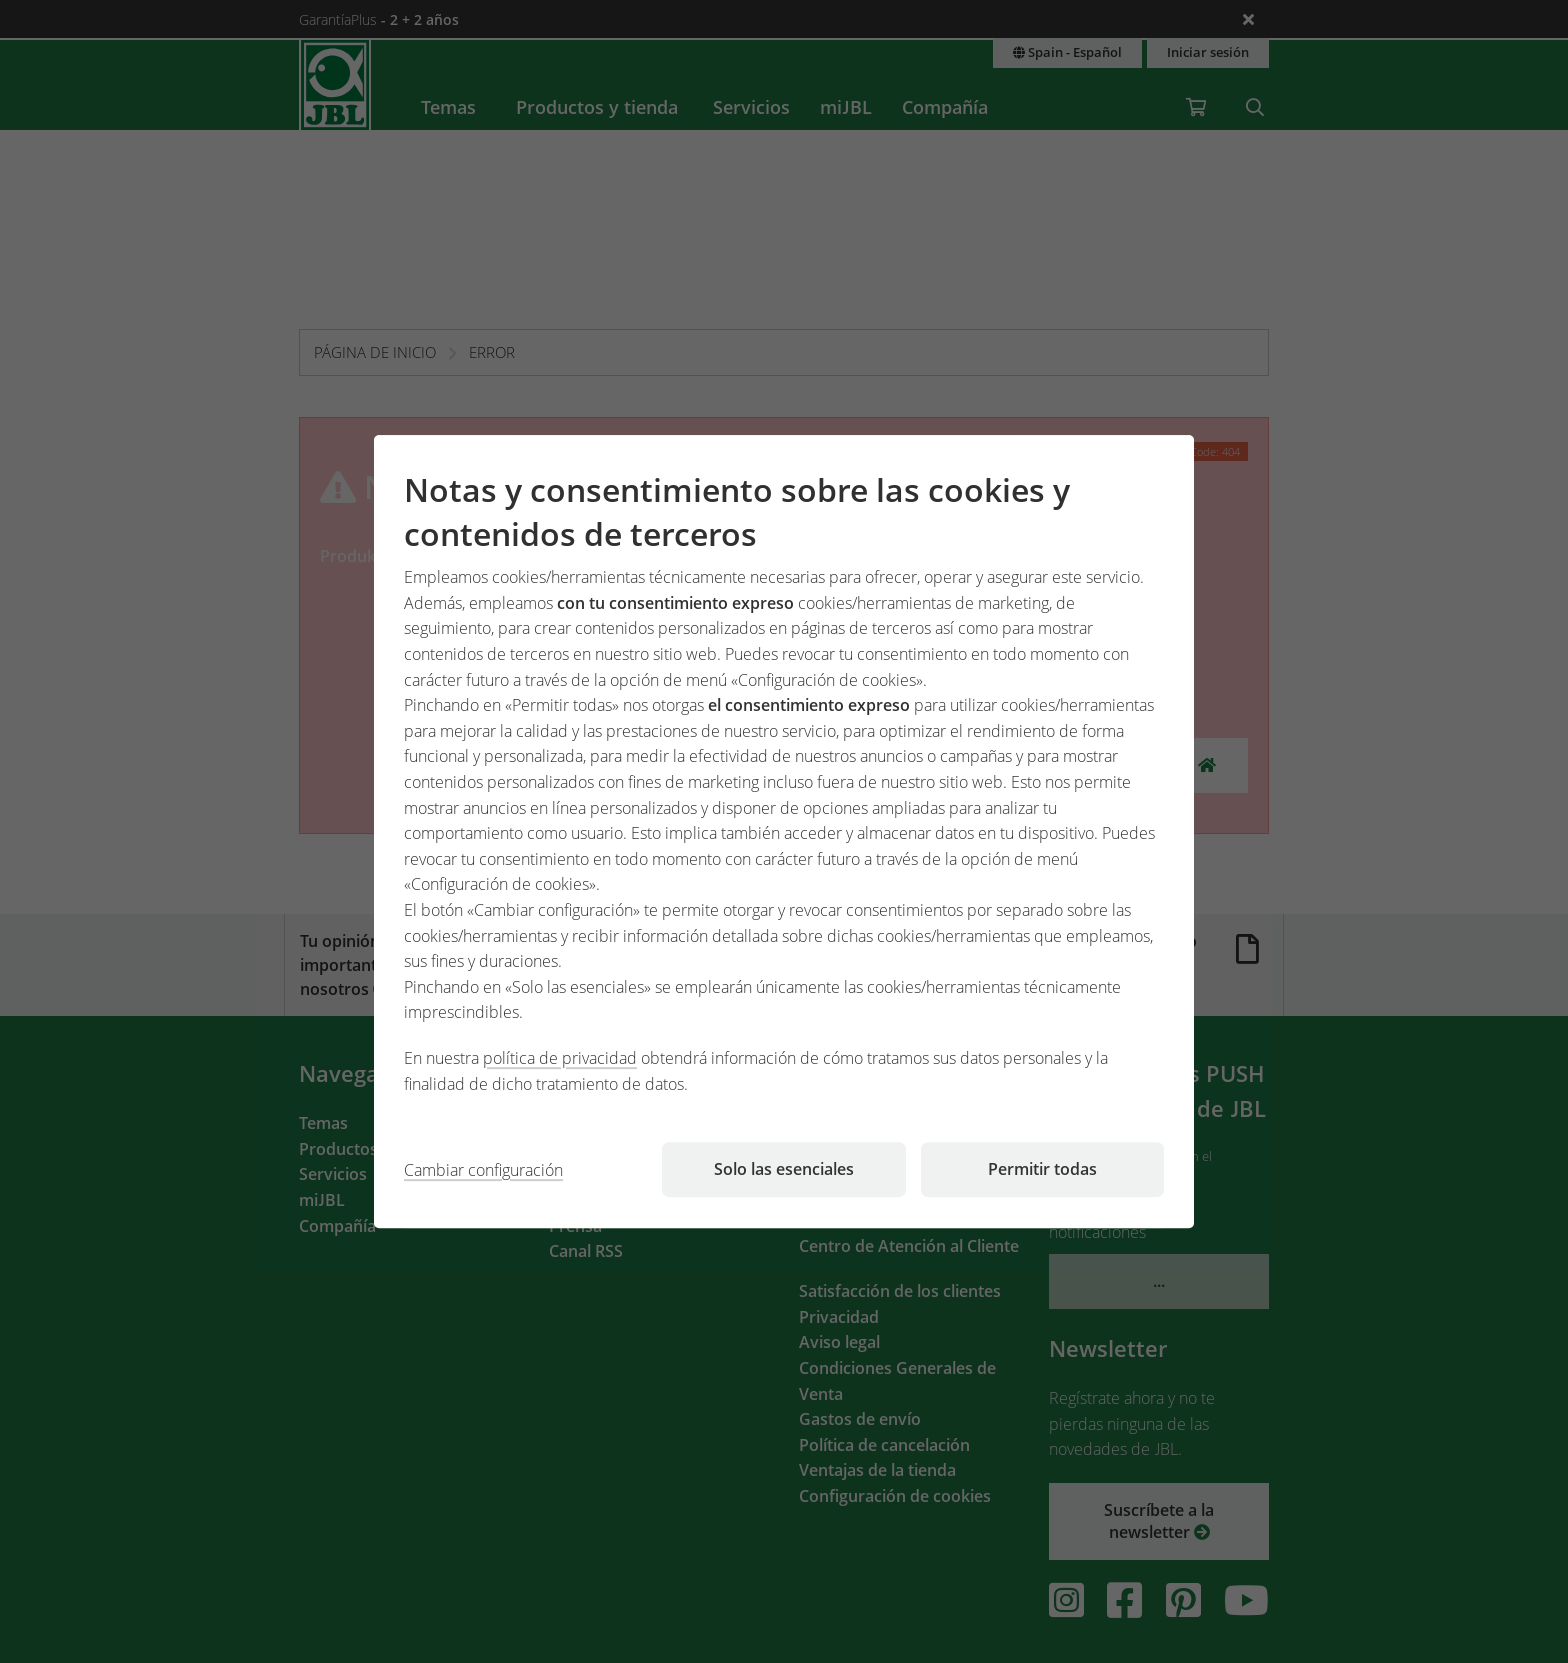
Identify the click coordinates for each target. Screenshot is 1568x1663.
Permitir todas (1042, 1169)
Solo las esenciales (784, 1169)
